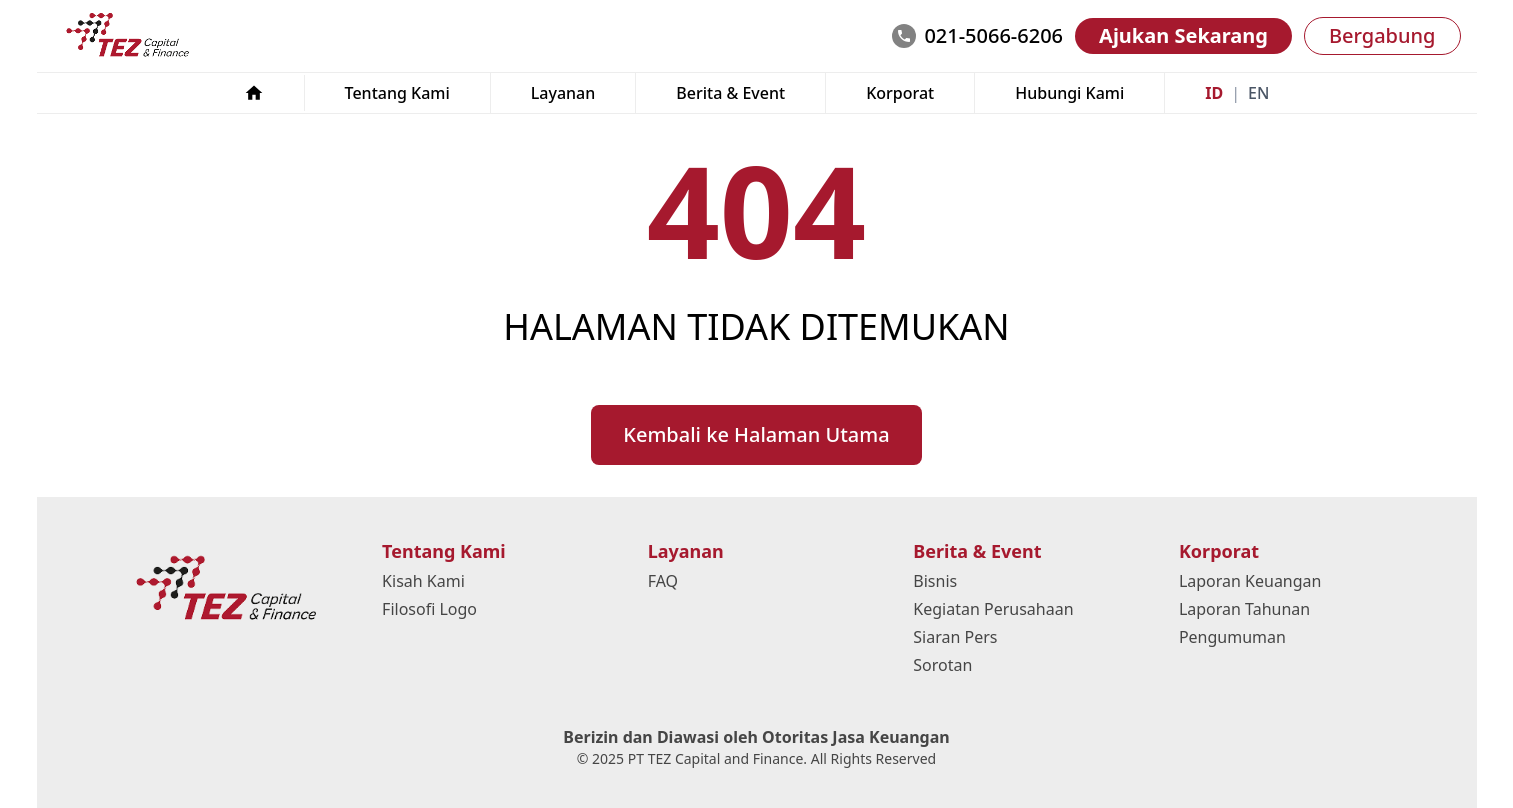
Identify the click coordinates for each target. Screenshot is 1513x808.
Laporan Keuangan (1250, 581)
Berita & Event (730, 93)
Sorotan (942, 665)
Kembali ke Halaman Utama (756, 434)
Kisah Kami (423, 581)
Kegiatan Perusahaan (993, 609)
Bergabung (1382, 35)
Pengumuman (1232, 637)
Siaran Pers (955, 637)
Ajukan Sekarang (1183, 35)
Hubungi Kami (1069, 93)
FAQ (663, 581)
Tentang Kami (397, 93)
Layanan (563, 93)
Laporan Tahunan (1244, 609)
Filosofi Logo (429, 609)
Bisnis (935, 581)
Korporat (900, 93)
